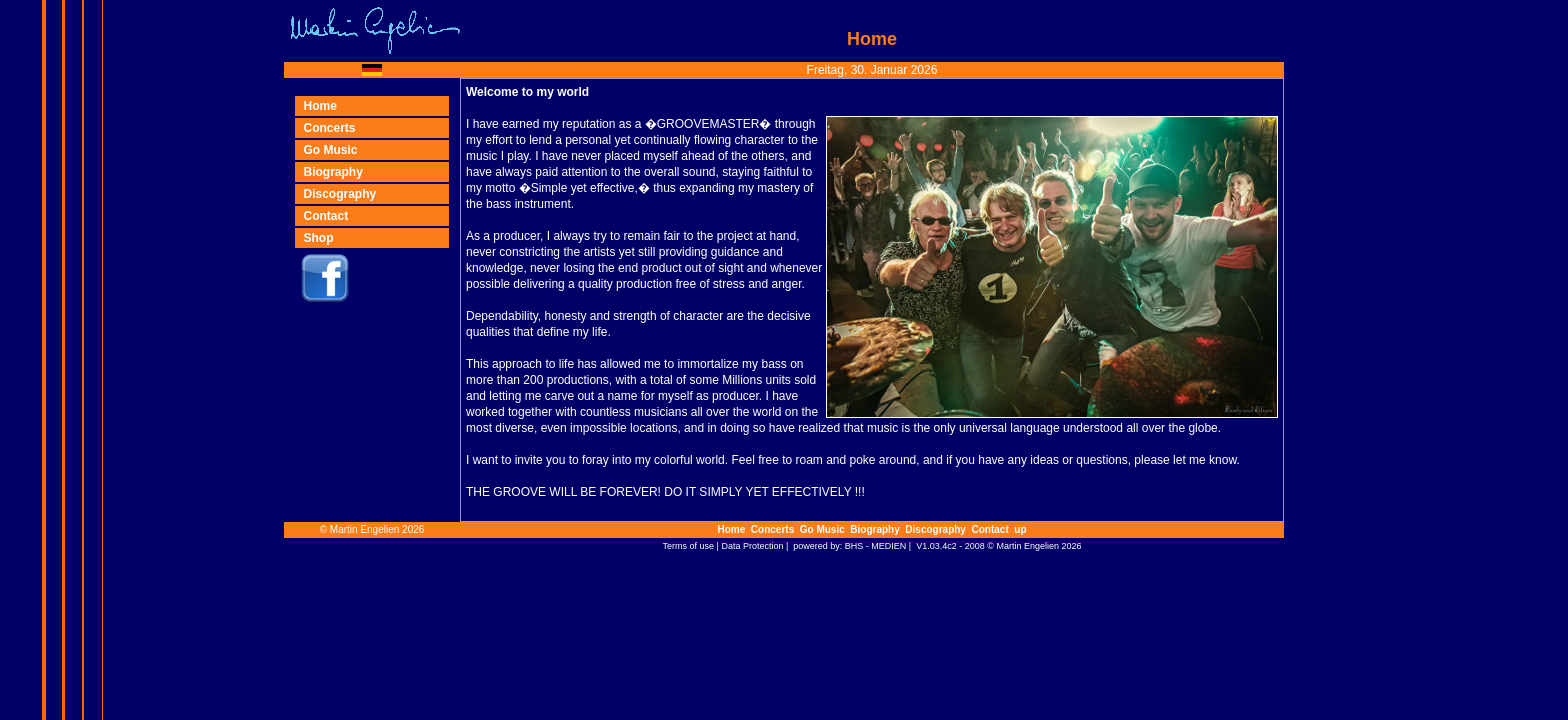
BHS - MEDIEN (876, 546)
